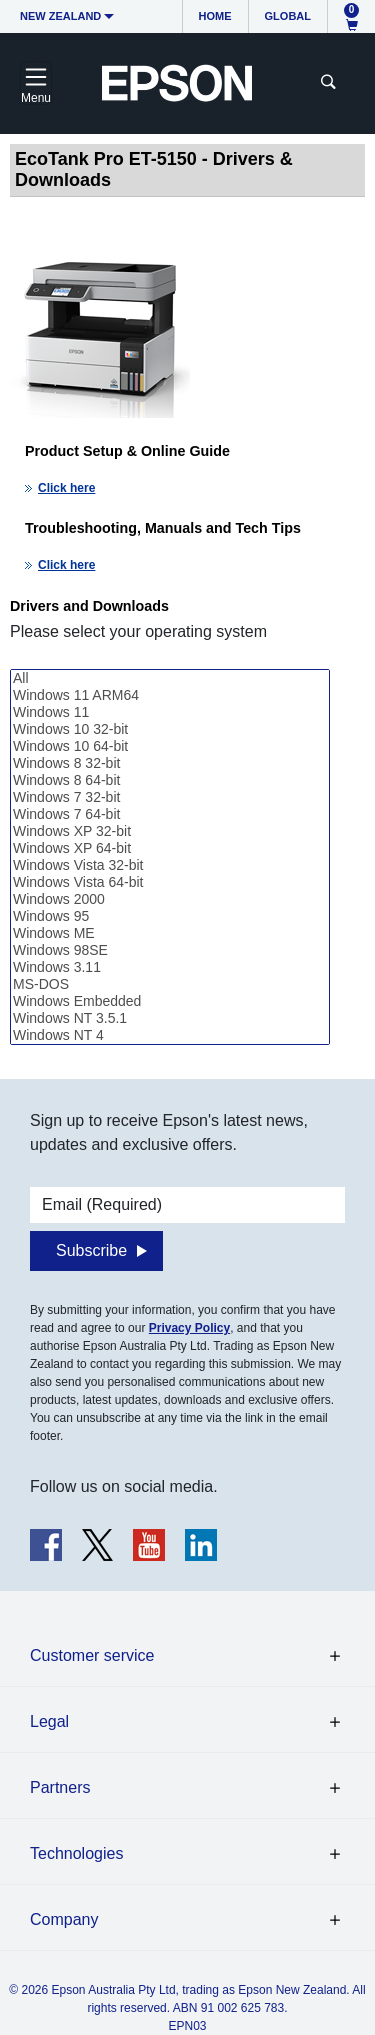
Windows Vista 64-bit (170, 882)
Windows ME (170, 933)
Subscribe (91, 1250)
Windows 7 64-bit (170, 814)
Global (288, 16)
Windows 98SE (170, 950)
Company (64, 1919)
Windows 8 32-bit (170, 763)
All (170, 678)
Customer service (92, 1655)
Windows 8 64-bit (170, 780)
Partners (60, 1787)
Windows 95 (170, 916)
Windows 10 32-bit (170, 729)
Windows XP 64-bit (170, 848)
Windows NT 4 (170, 1035)
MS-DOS (170, 984)
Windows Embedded (170, 1001)
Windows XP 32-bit (170, 831)
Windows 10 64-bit (170, 746)
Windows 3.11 (170, 967)
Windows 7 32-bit (170, 797)
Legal (49, 1721)
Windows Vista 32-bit (170, 865)
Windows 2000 (170, 899)
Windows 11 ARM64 (170, 695)
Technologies (76, 1853)
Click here (66, 488)
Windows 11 (170, 712)
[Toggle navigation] (36, 83)
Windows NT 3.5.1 (170, 1018)
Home (215, 16)
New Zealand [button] (60, 16)
